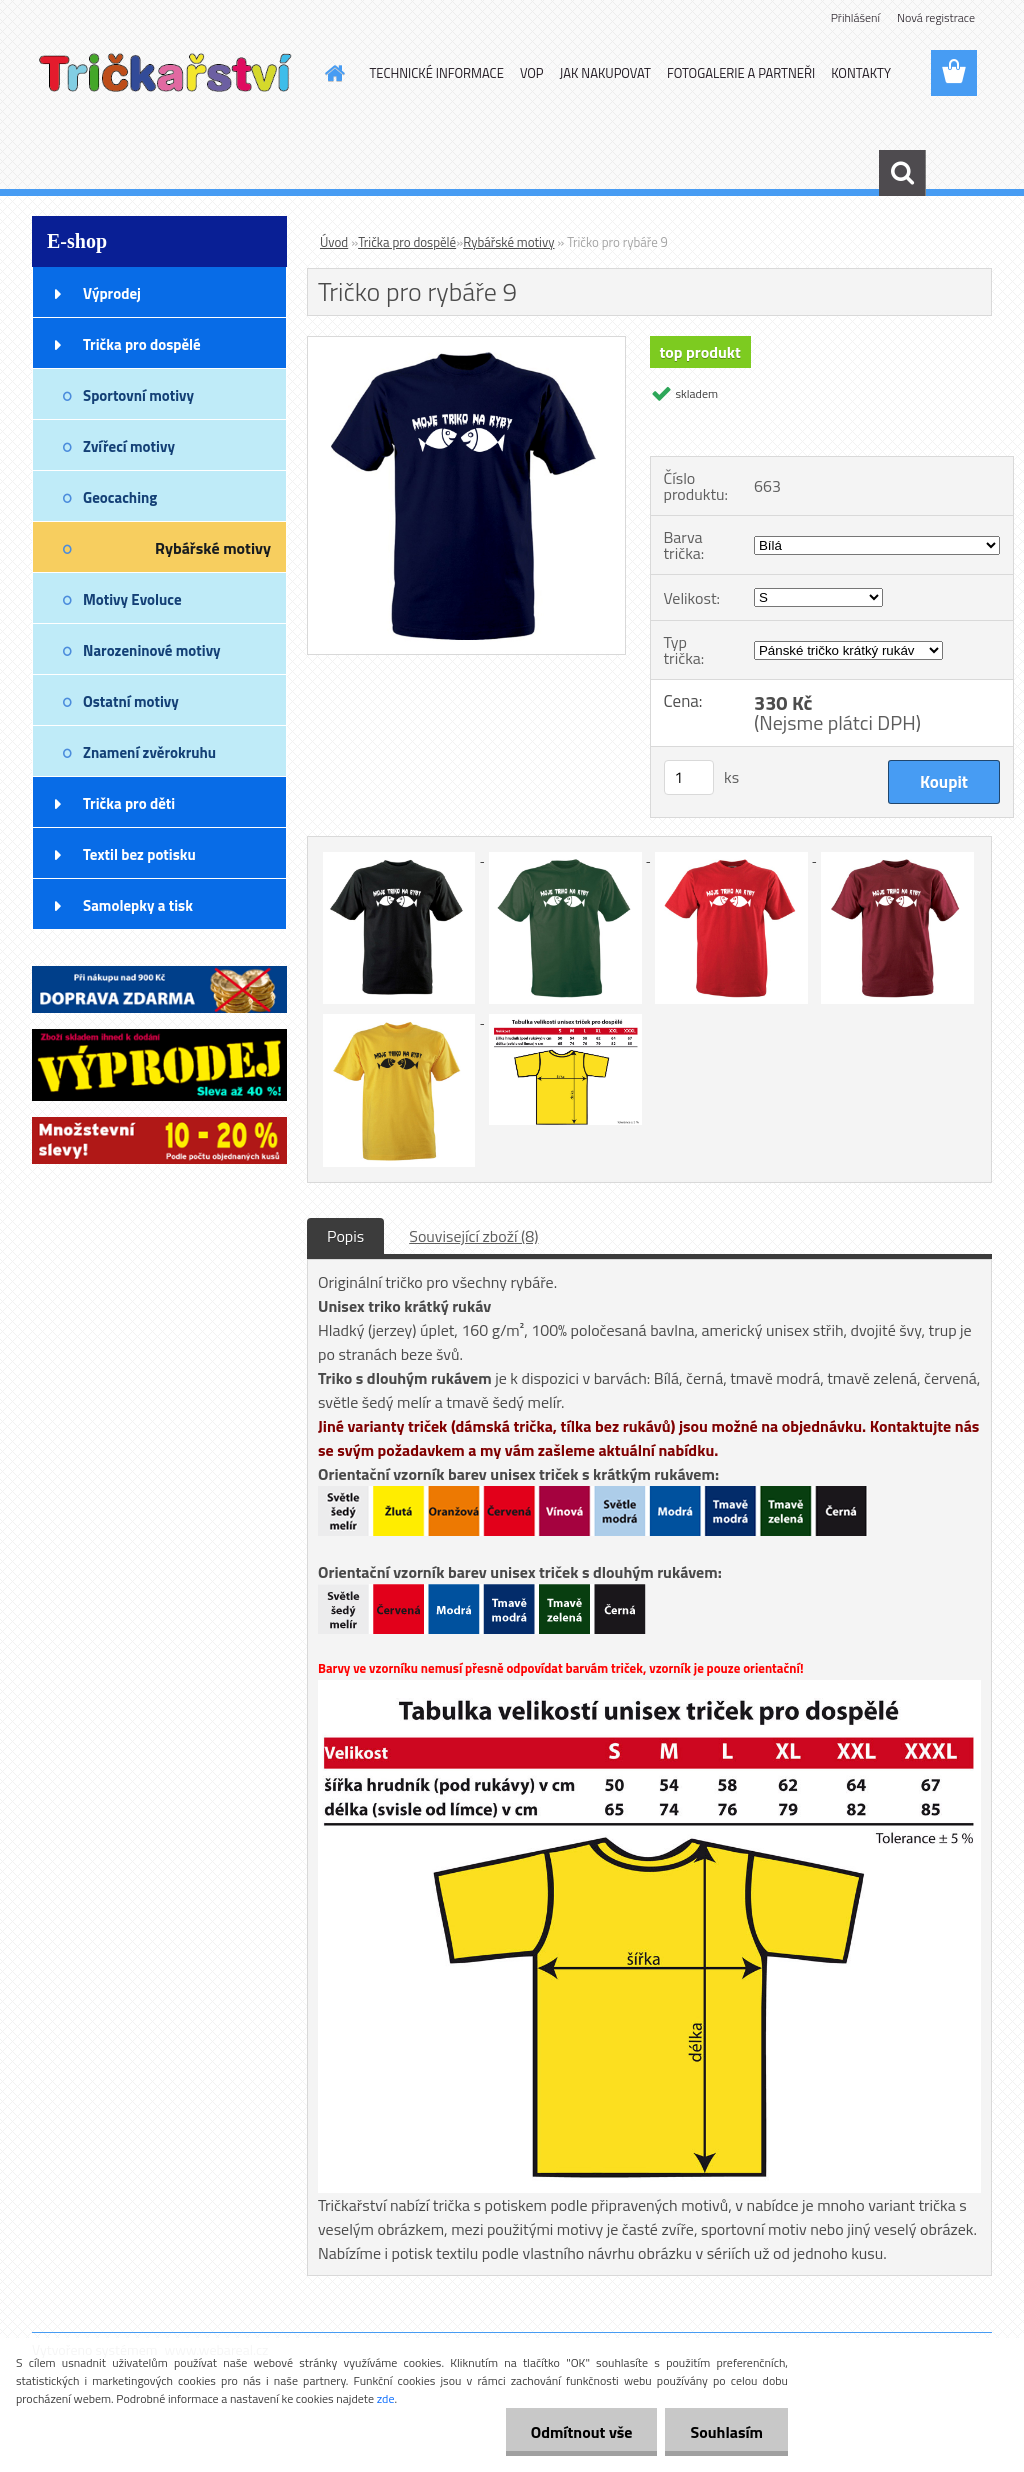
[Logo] (169, 74)
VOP (532, 73)
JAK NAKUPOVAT (605, 73)
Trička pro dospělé (407, 242)
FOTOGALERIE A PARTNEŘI (741, 73)
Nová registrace (936, 17)
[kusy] (689, 777)
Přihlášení (855, 17)
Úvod (334, 242)
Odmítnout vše (582, 2432)
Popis (345, 1236)
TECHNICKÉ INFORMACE (437, 73)
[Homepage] (332, 73)
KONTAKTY (861, 73)
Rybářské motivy (508, 242)
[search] (902, 173)
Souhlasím (726, 2432)
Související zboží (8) (473, 1236)
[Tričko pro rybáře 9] (466, 345)
